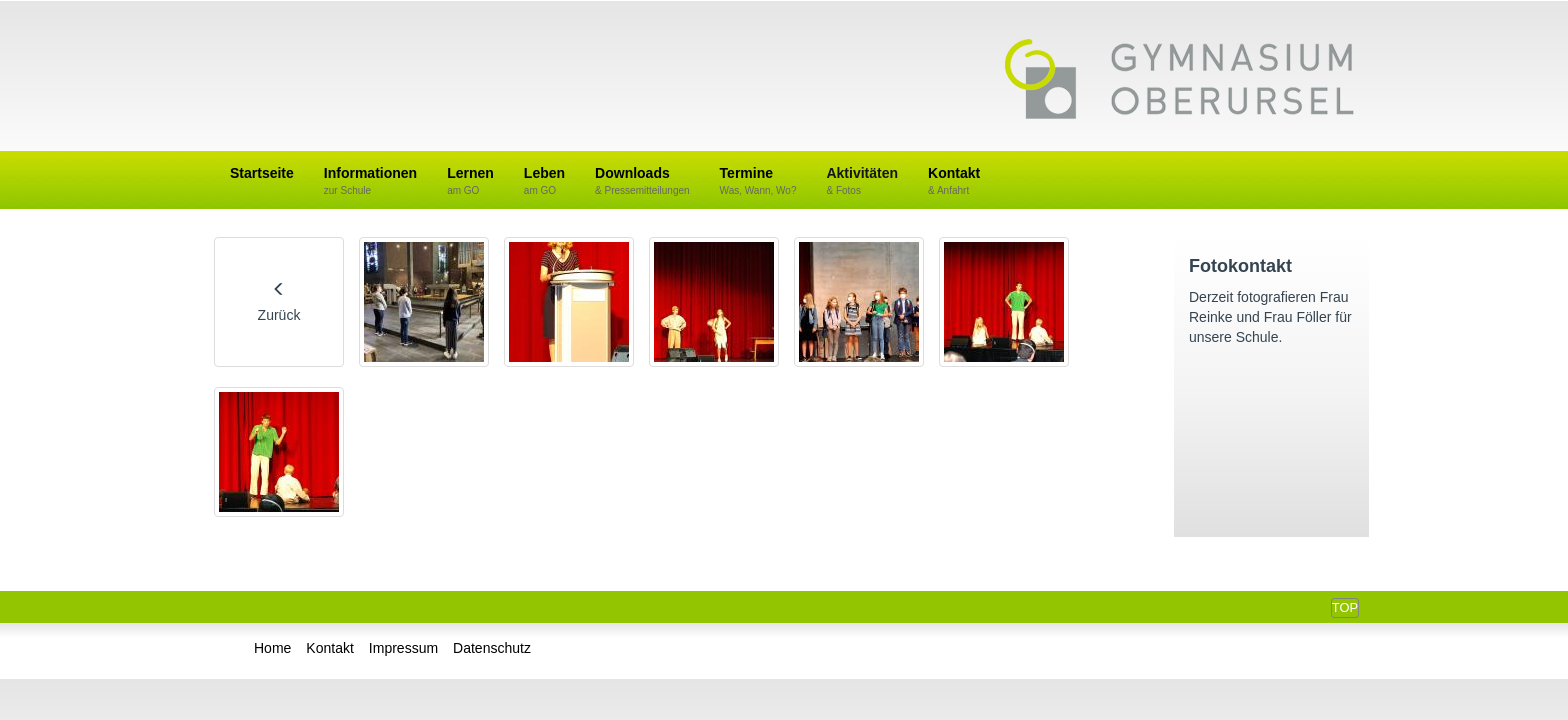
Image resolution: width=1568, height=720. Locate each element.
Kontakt (954, 181)
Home (272, 648)
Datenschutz (492, 648)
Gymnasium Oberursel (1179, 81)
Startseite (262, 173)
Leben (544, 181)
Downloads (642, 181)
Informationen (370, 181)
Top (1345, 607)
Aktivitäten (862, 181)
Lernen (470, 181)
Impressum (403, 648)
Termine (758, 181)
